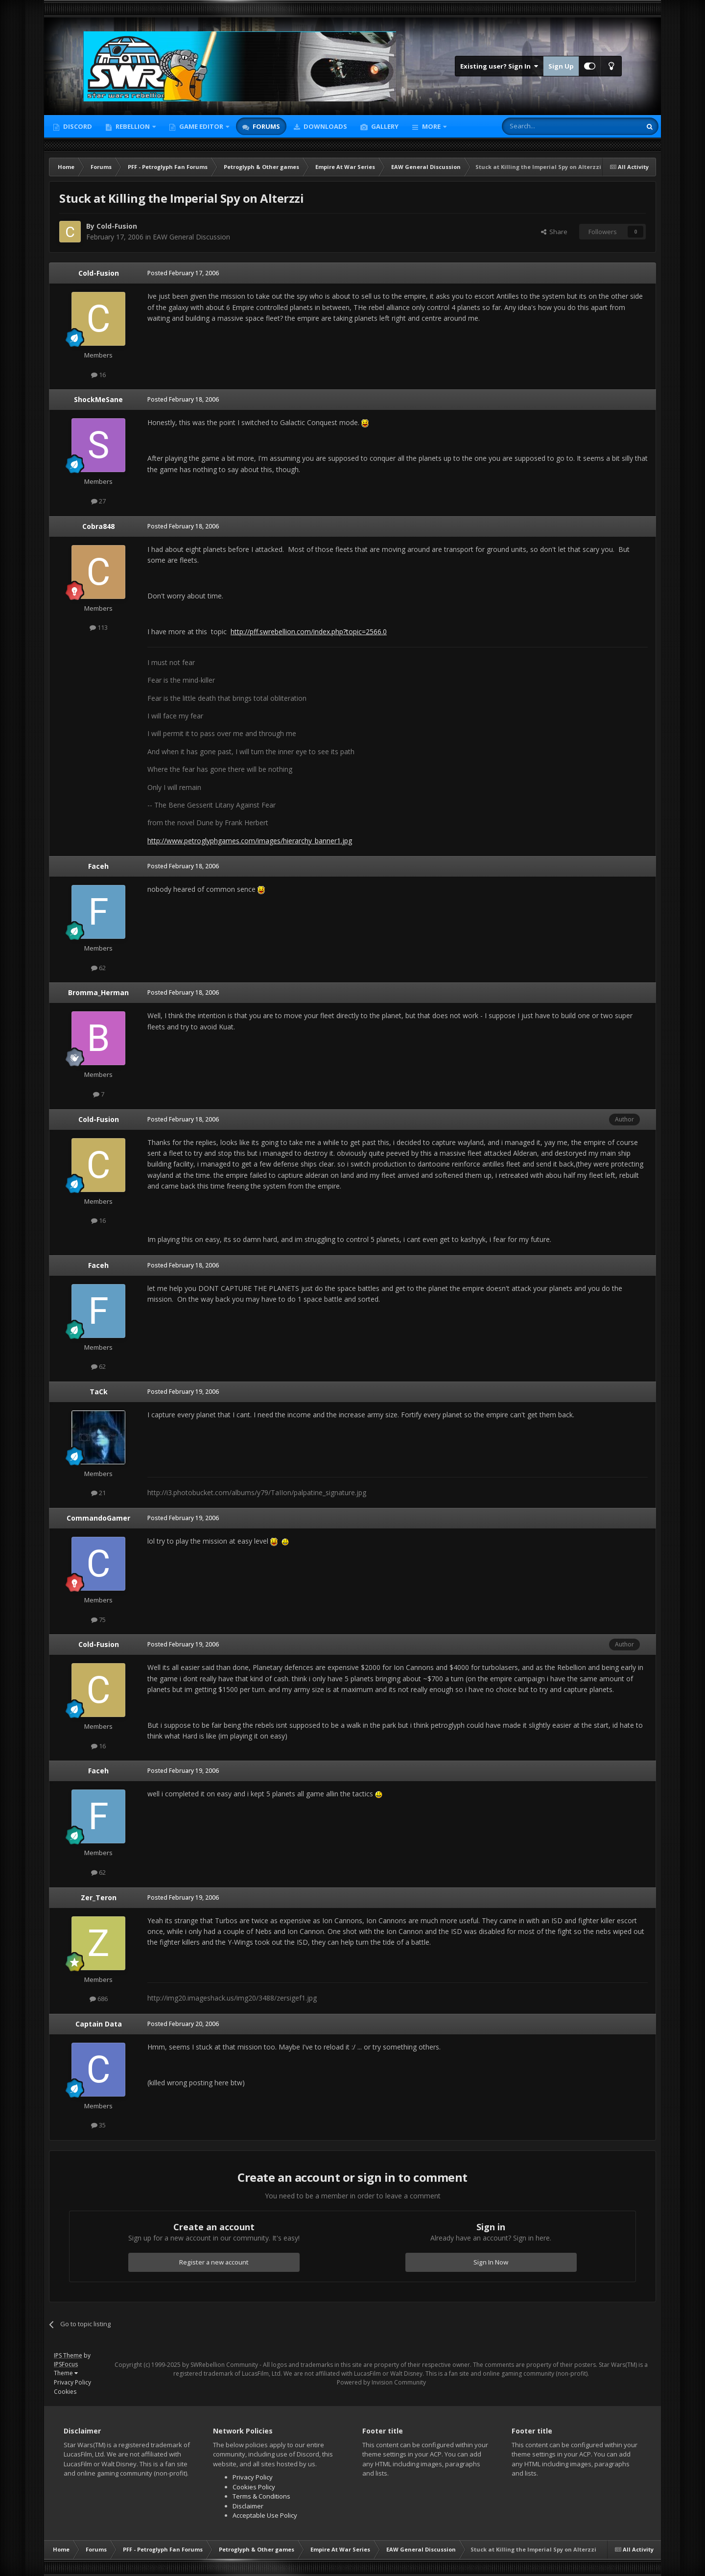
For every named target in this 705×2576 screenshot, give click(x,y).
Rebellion (132, 126)
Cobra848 (98, 526)
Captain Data (98, 2023)
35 (98, 2125)
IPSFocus (66, 2364)
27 (98, 501)
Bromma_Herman (98, 992)
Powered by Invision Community (381, 2382)
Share (554, 231)
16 (98, 374)
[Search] (547, 126)
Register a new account (214, 2262)
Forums (265, 126)
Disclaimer (248, 2506)
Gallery (384, 126)
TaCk (99, 1391)
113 (99, 627)
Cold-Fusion (116, 226)
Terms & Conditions (261, 2496)
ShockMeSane (98, 399)
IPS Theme (68, 2355)
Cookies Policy (254, 2486)
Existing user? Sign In (499, 66)
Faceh (98, 866)
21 (98, 1492)
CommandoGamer (98, 1518)
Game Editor (201, 126)
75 (98, 1619)
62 (98, 967)
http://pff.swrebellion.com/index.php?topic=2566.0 (309, 631)
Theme (66, 2373)
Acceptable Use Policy (265, 2515)
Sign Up (561, 66)
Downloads (324, 126)
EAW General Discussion (191, 236)
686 (99, 1998)
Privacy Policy (72, 2382)
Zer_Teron (99, 1897)
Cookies (65, 2391)
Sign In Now (490, 2262)
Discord (77, 126)
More (431, 126)
